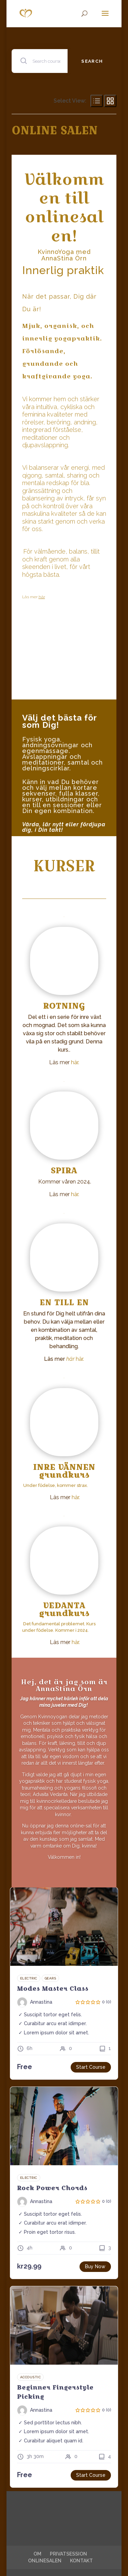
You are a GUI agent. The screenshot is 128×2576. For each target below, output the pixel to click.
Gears (50, 1978)
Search (92, 61)
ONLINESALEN (44, 2560)
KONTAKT (81, 2560)
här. (75, 1062)
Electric (28, 1978)
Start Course (90, 2067)
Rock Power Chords (52, 2188)
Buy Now (95, 2266)
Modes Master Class (52, 1988)
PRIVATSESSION (68, 2554)
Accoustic (30, 2377)
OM (37, 2554)
